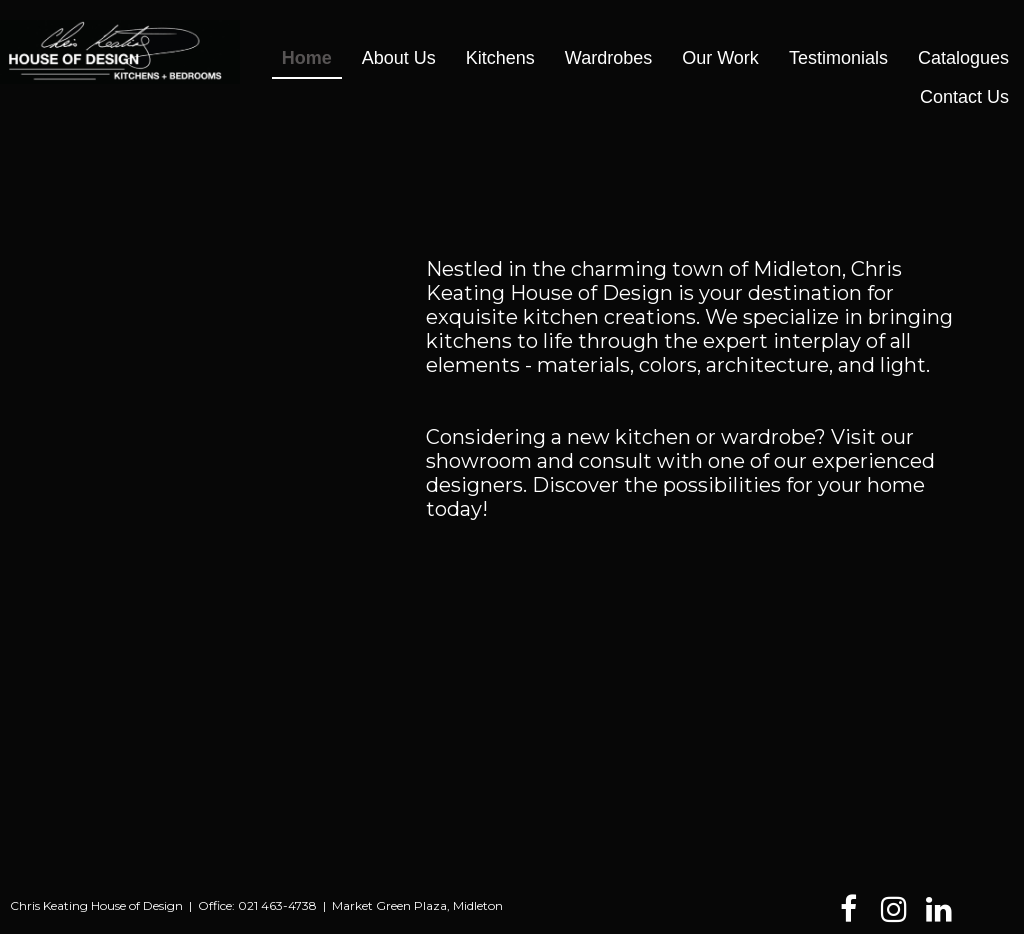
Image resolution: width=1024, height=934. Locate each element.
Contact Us (964, 97)
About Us (399, 58)
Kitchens (500, 58)
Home (307, 58)
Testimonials (838, 58)
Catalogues (963, 58)
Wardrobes (608, 58)
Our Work (720, 58)
